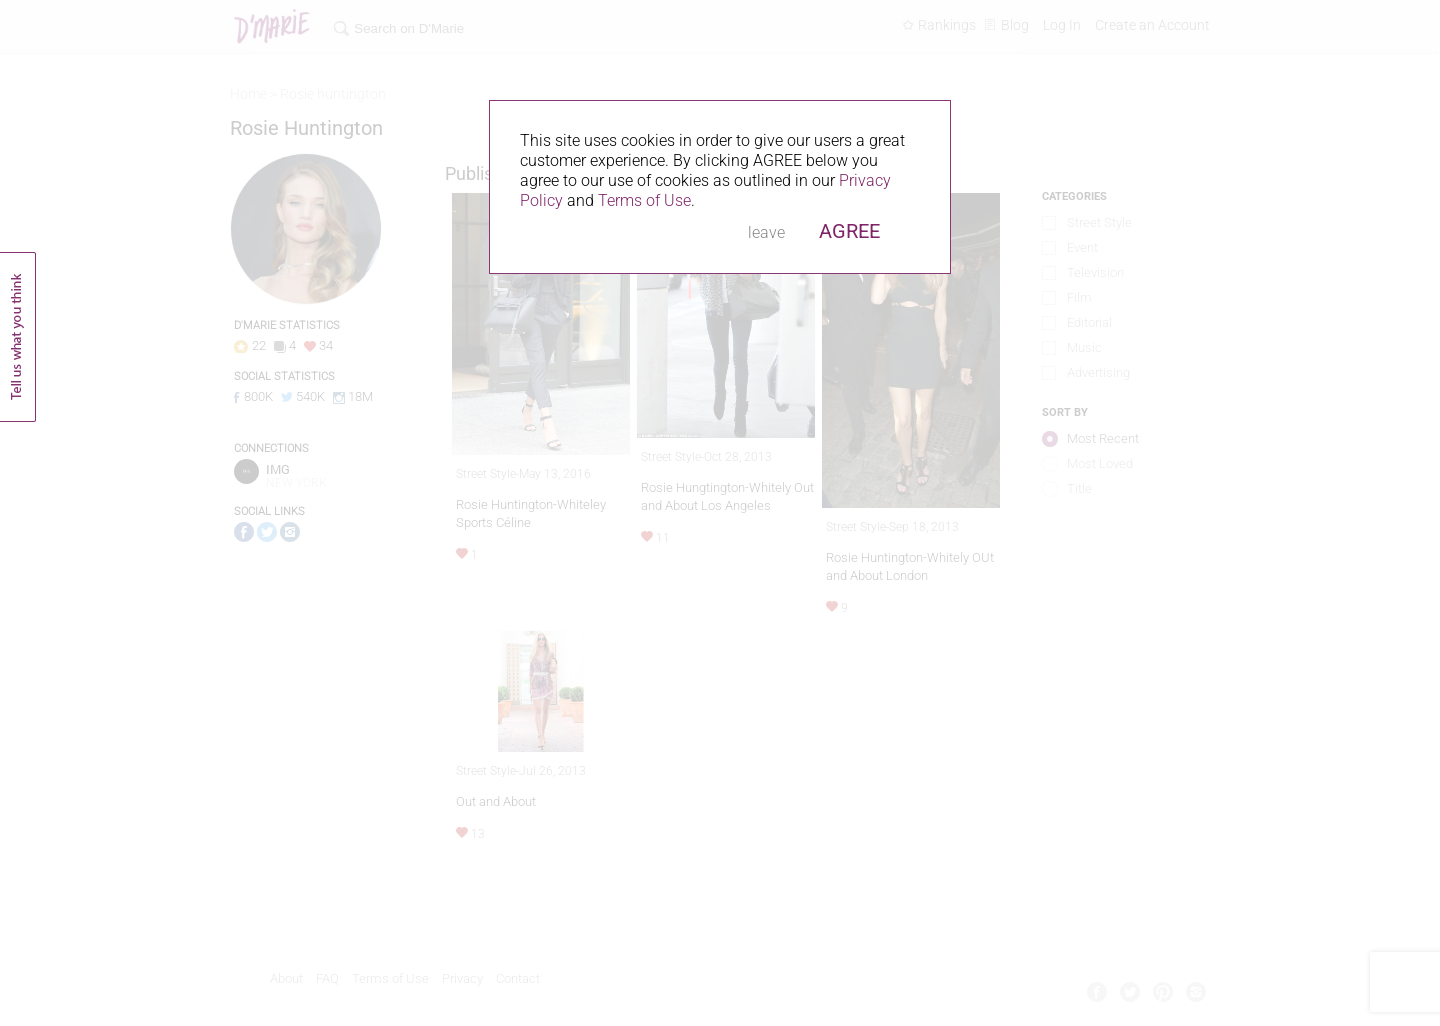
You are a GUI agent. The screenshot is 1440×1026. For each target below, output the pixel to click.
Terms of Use (644, 200)
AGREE (849, 231)
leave (766, 232)
